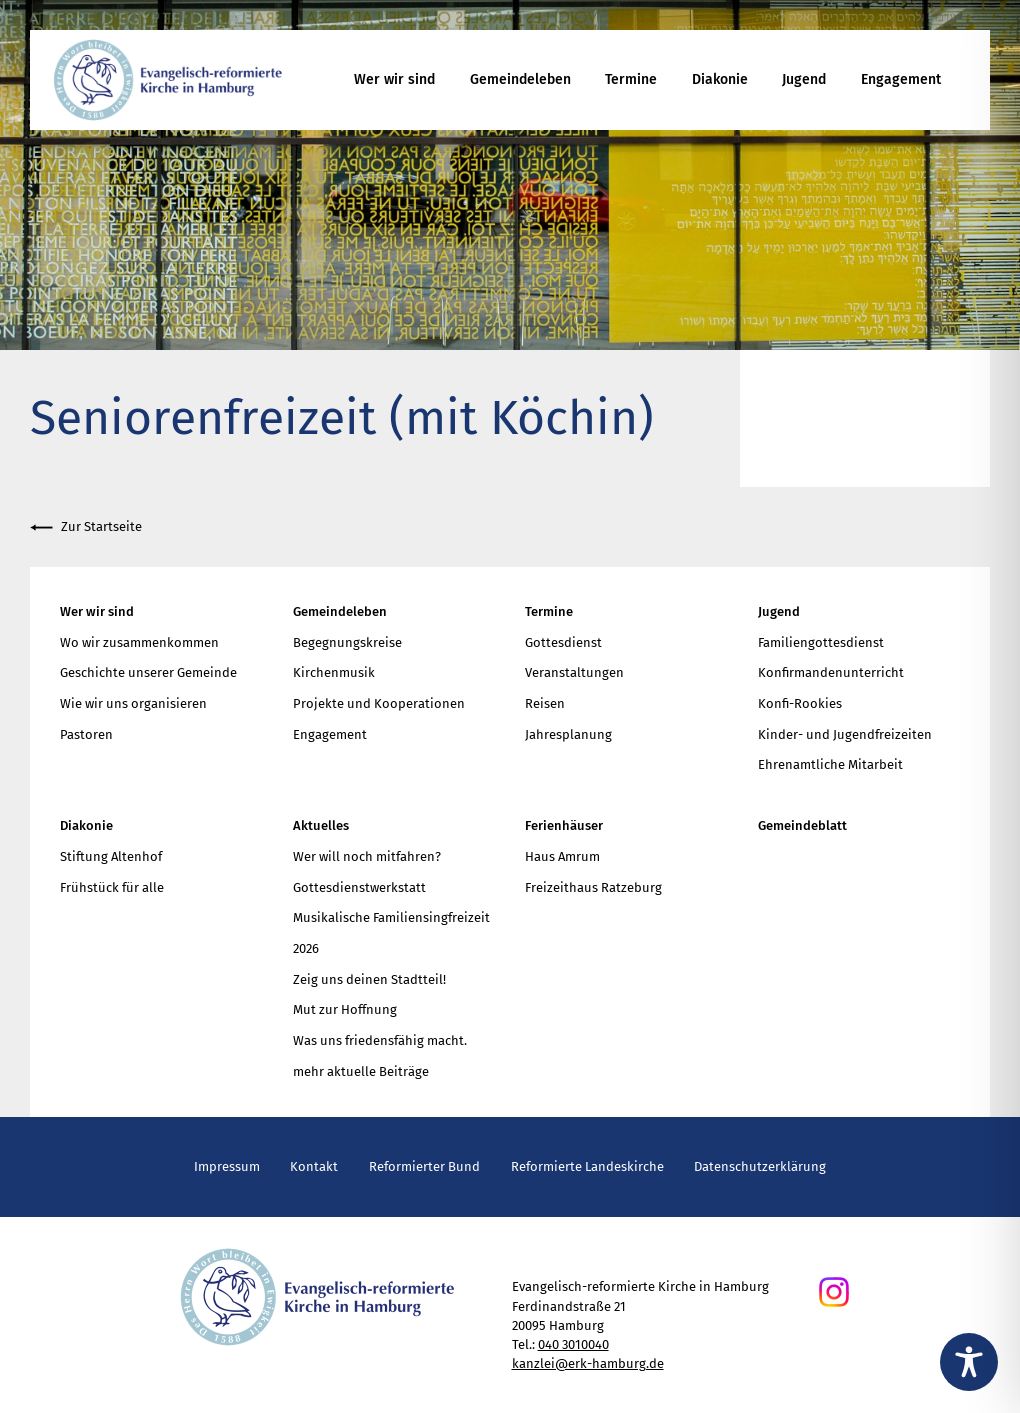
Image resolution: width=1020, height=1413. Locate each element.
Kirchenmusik (334, 672)
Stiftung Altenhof (111, 856)
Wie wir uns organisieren (133, 703)
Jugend (804, 79)
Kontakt (314, 1166)
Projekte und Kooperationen (379, 703)
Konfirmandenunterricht (831, 672)
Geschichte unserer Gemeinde (148, 672)
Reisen (545, 703)
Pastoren (86, 734)
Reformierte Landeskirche (587, 1166)
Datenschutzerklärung (760, 1166)
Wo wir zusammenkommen (139, 642)
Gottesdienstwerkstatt (359, 887)
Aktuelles (321, 825)
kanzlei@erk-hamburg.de (588, 1363)
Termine (631, 79)
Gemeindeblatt (802, 825)
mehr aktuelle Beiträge (361, 1071)
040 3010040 (573, 1344)
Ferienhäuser (564, 825)
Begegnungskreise (347, 642)
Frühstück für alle (112, 887)
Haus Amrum (562, 856)
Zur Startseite (86, 527)
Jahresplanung (568, 734)
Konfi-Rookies (800, 703)
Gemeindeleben (520, 79)
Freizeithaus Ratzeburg (593, 887)
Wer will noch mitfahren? (367, 856)
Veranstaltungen (574, 672)
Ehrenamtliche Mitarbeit (830, 764)
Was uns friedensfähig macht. (380, 1040)
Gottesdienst (563, 642)
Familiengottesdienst (821, 642)
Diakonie (720, 79)
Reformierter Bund (424, 1166)
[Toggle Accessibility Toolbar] (969, 1362)
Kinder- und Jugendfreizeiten (845, 734)
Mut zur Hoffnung (345, 1009)
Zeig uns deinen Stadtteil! (369, 979)
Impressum (227, 1166)
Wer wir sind (394, 79)
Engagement (901, 79)
